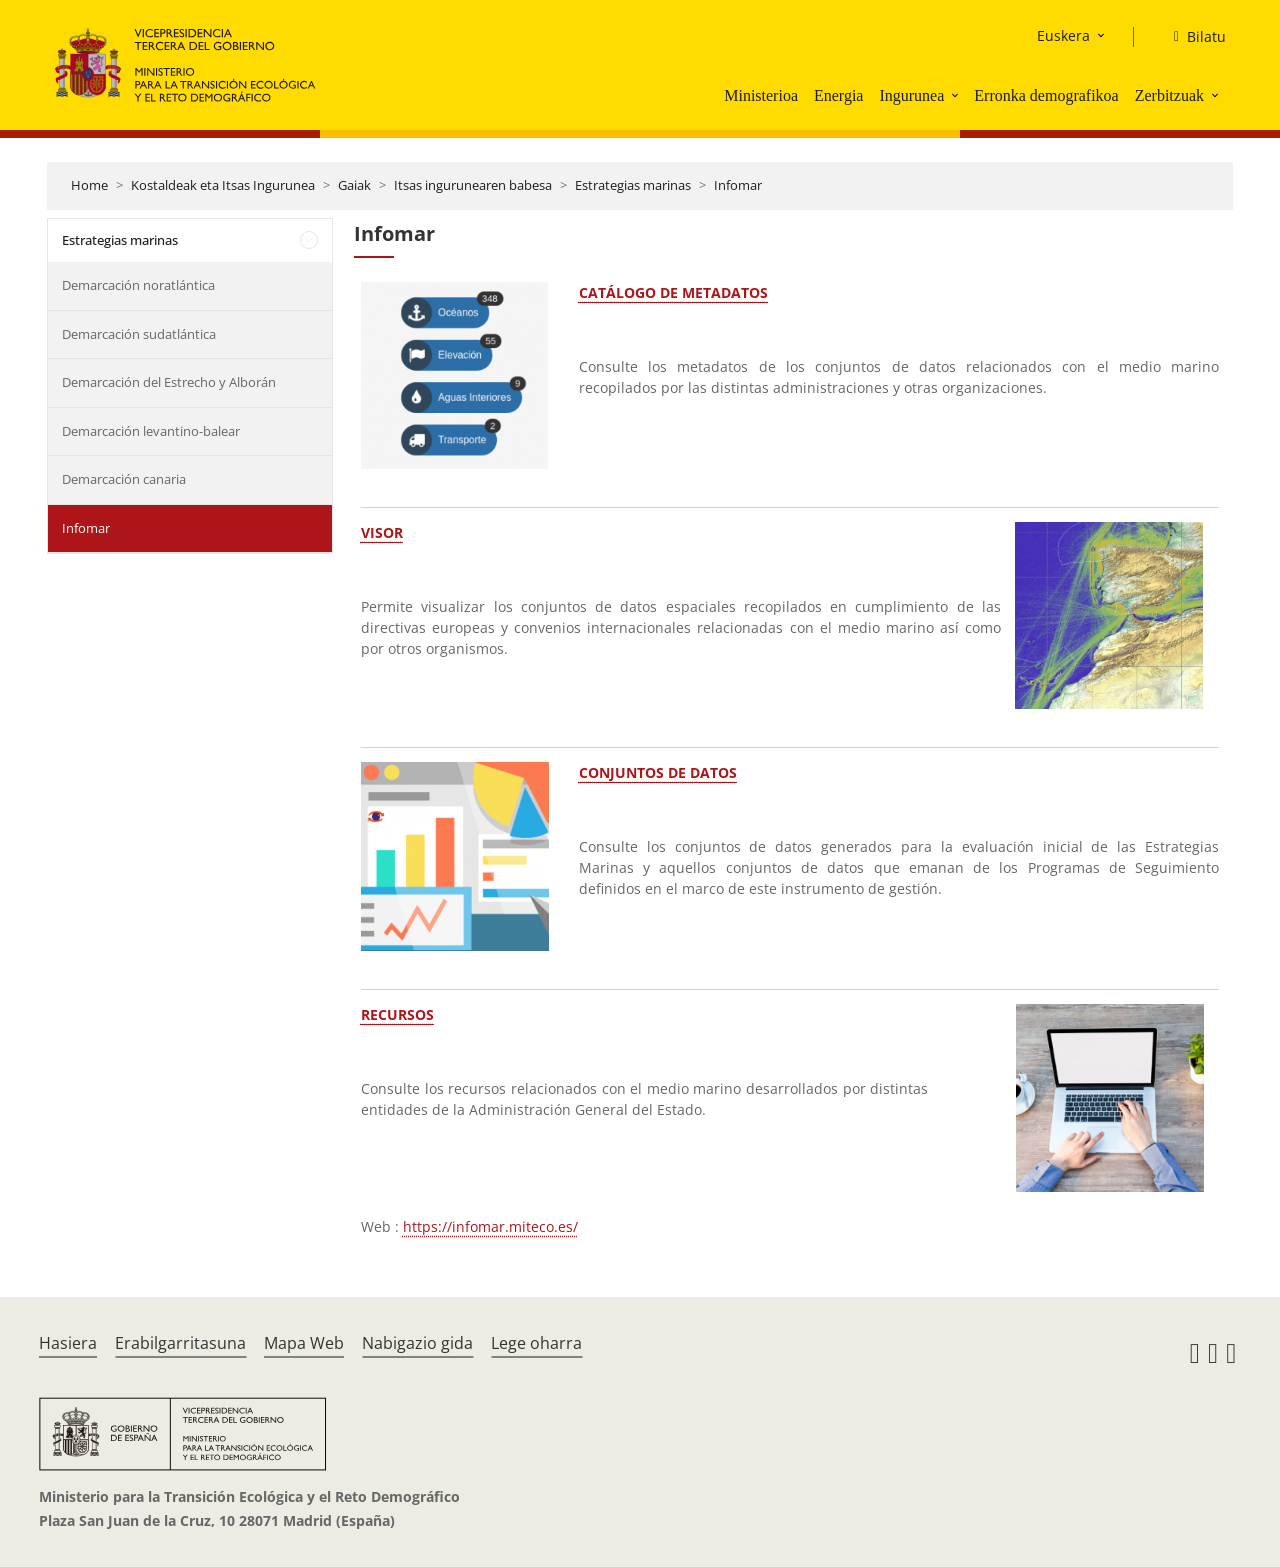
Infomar (738, 185)
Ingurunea (911, 95)
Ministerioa (761, 95)
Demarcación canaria (124, 479)
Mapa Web (304, 1343)
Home (89, 185)
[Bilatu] (1192, 37)
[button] (957, 95)
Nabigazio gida (417, 1343)
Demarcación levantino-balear (151, 431)
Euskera (1063, 35)
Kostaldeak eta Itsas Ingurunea (223, 185)
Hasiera (68, 1343)
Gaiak (354, 185)
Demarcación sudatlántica (139, 334)
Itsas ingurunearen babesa (473, 185)
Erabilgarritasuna (180, 1343)
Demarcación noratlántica (138, 285)
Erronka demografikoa (1046, 95)
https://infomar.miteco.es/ (490, 1226)
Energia (838, 95)
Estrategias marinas (633, 185)
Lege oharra (536, 1343)
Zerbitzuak (1169, 95)
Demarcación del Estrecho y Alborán (169, 382)
